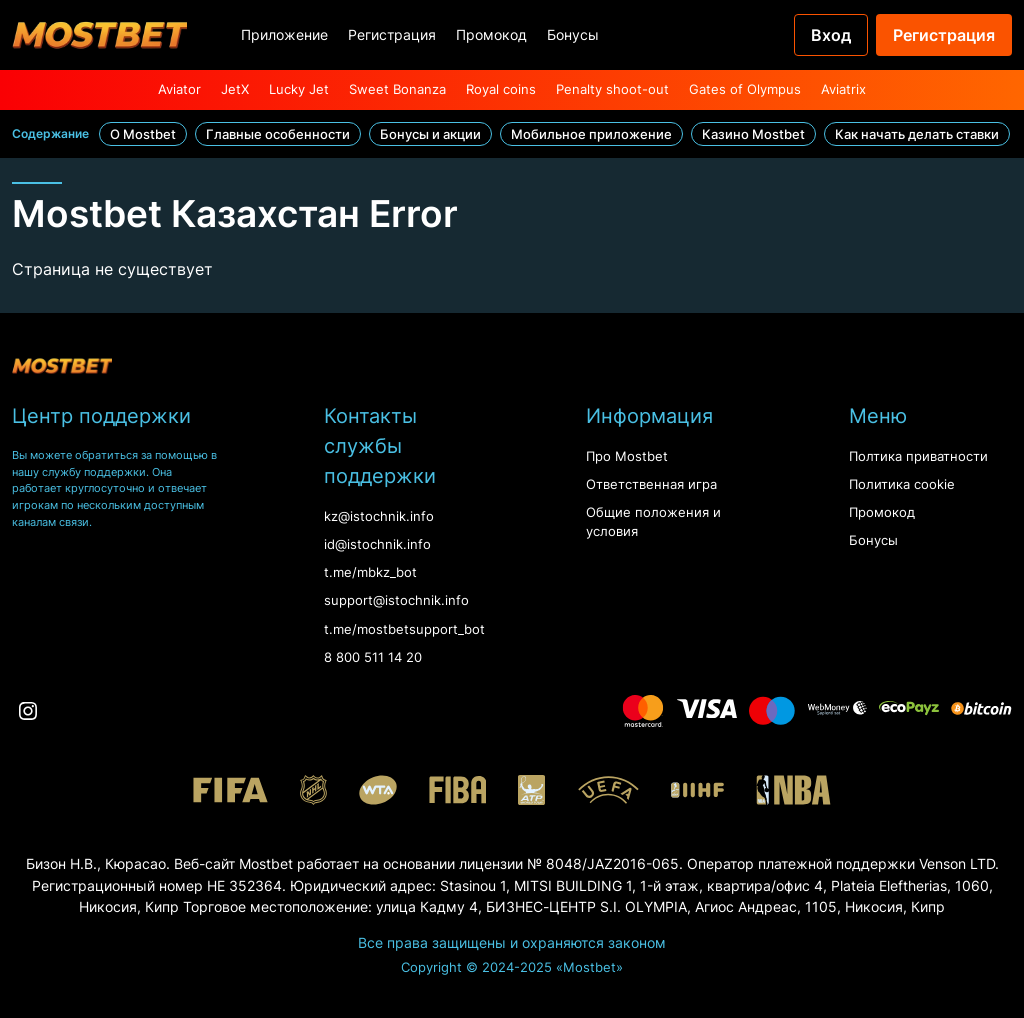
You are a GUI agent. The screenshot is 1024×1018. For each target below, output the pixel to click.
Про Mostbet (627, 456)
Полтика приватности (918, 456)
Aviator (179, 89)
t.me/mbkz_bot (370, 572)
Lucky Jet (299, 89)
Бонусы (573, 34)
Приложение (284, 34)
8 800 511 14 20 (373, 657)
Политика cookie (902, 484)
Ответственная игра (651, 484)
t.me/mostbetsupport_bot (404, 629)
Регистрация (392, 34)
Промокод (491, 34)
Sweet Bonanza (397, 89)
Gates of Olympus (745, 89)
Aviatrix (843, 89)
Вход (831, 35)
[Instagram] (28, 711)
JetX (235, 89)
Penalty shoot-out (612, 89)
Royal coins (501, 89)
